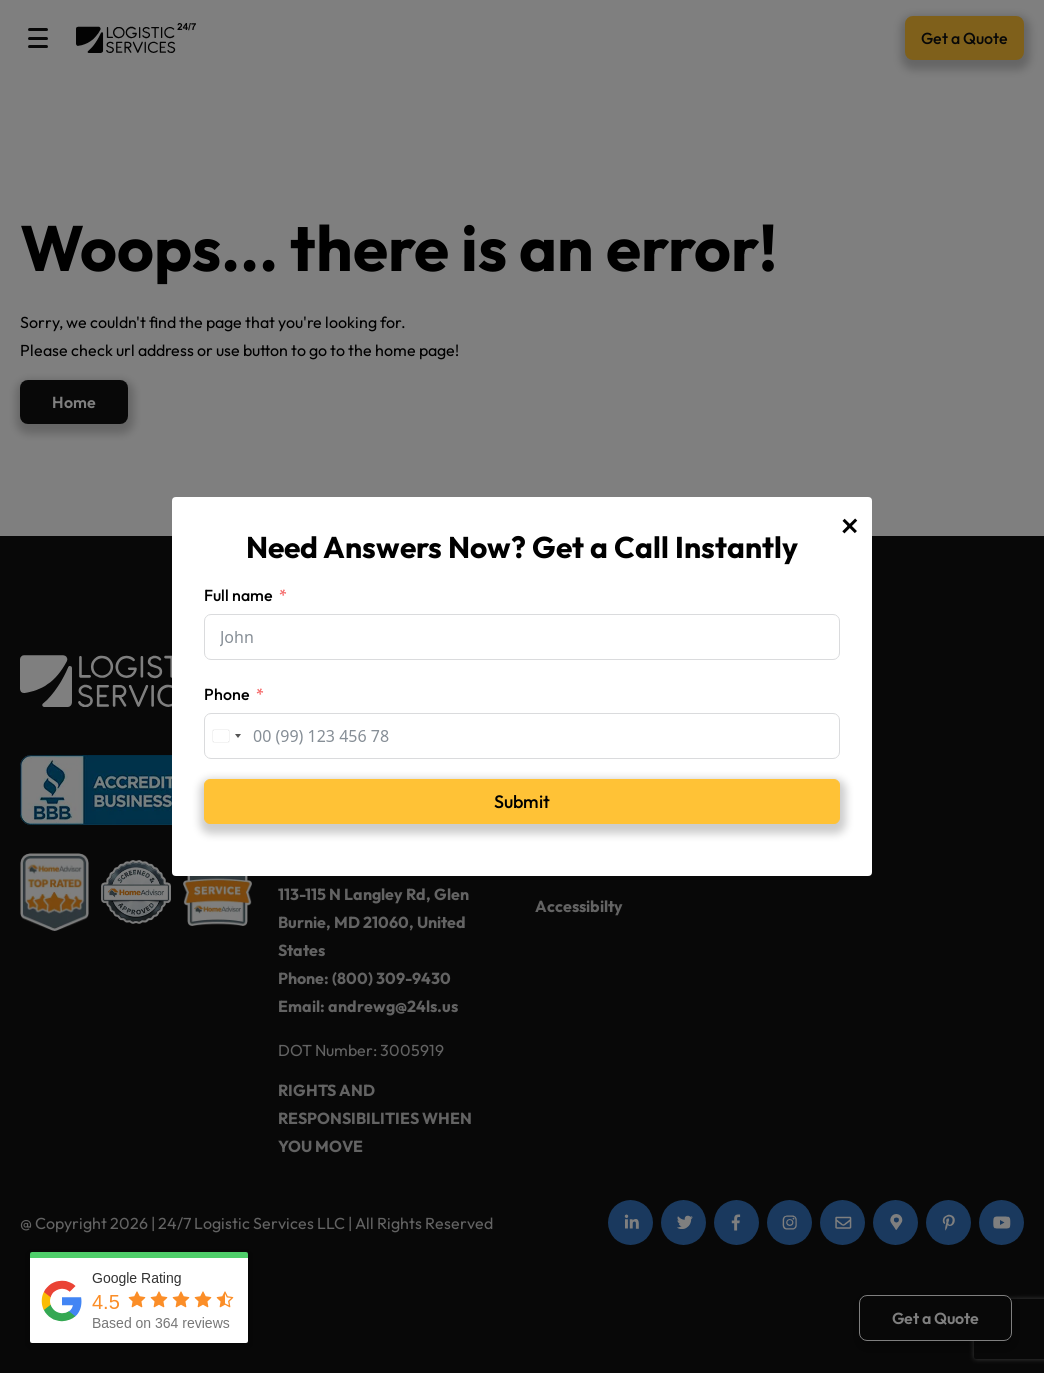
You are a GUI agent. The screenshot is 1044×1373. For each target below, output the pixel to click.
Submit (522, 801)
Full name (238, 595)
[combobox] (226, 736)
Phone (227, 694)
